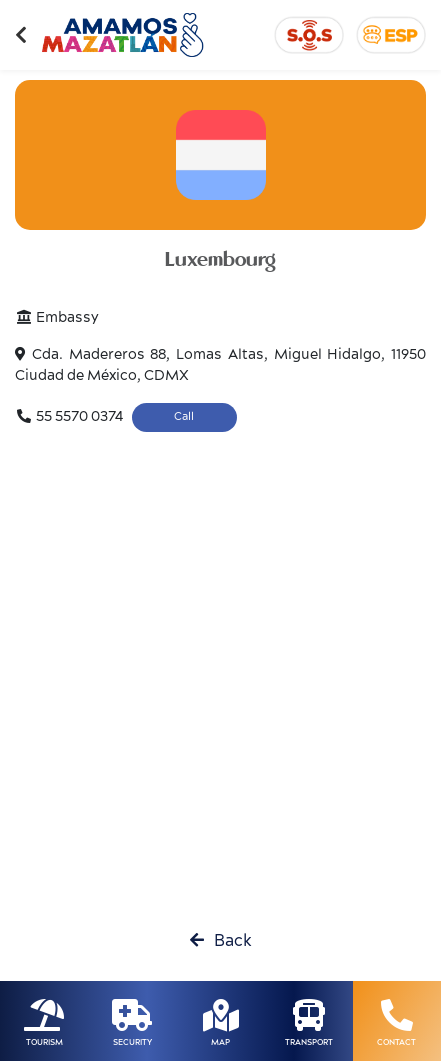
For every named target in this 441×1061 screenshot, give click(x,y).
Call (184, 416)
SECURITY (132, 1042)
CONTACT (396, 1042)
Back (221, 941)
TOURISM (44, 1042)
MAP (220, 1042)
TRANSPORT (309, 1042)
